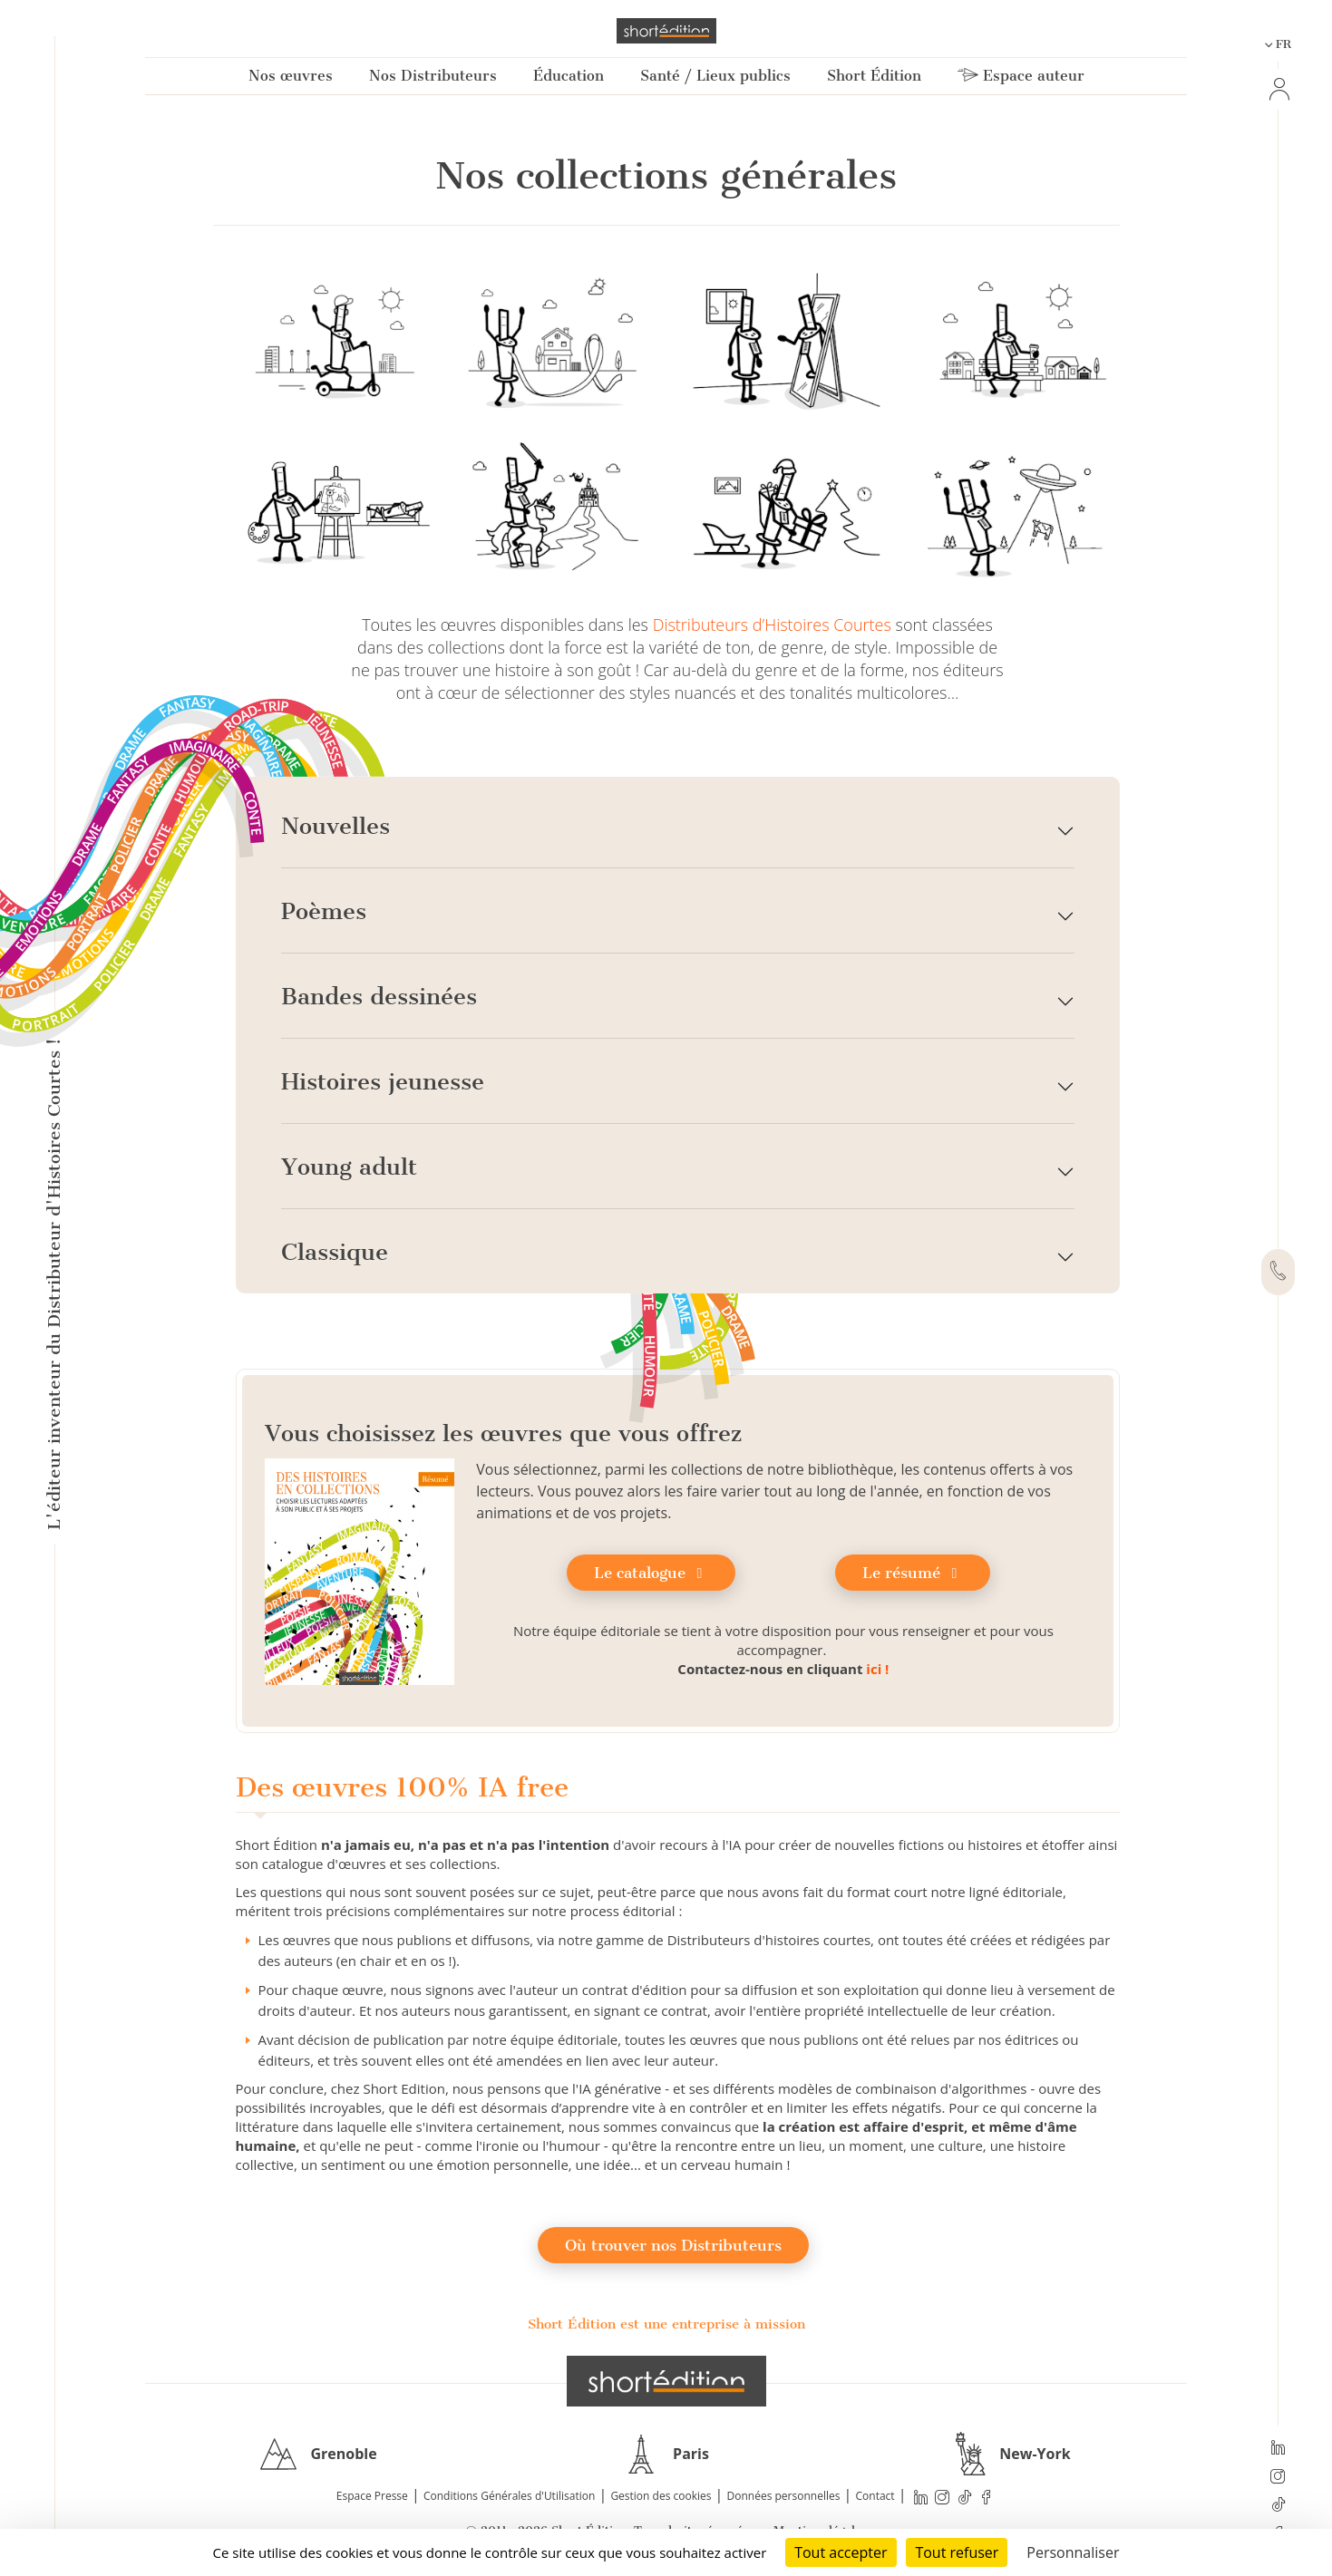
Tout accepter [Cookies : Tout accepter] (840, 2552)
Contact (875, 2495)
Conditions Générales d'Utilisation (509, 2495)
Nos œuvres (290, 75)
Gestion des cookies (660, 2495)
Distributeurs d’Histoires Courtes (772, 624)
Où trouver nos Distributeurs (673, 2245)
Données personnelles (784, 2495)
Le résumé (912, 1573)
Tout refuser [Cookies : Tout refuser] (956, 2552)
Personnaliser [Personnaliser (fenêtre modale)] (1072, 2552)
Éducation (568, 75)
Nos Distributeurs (433, 75)
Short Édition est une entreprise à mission (666, 2324)
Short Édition (874, 75)
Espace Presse (372, 2495)
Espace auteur (1021, 75)
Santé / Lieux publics (715, 75)
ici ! (877, 1669)
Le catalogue (651, 1573)
